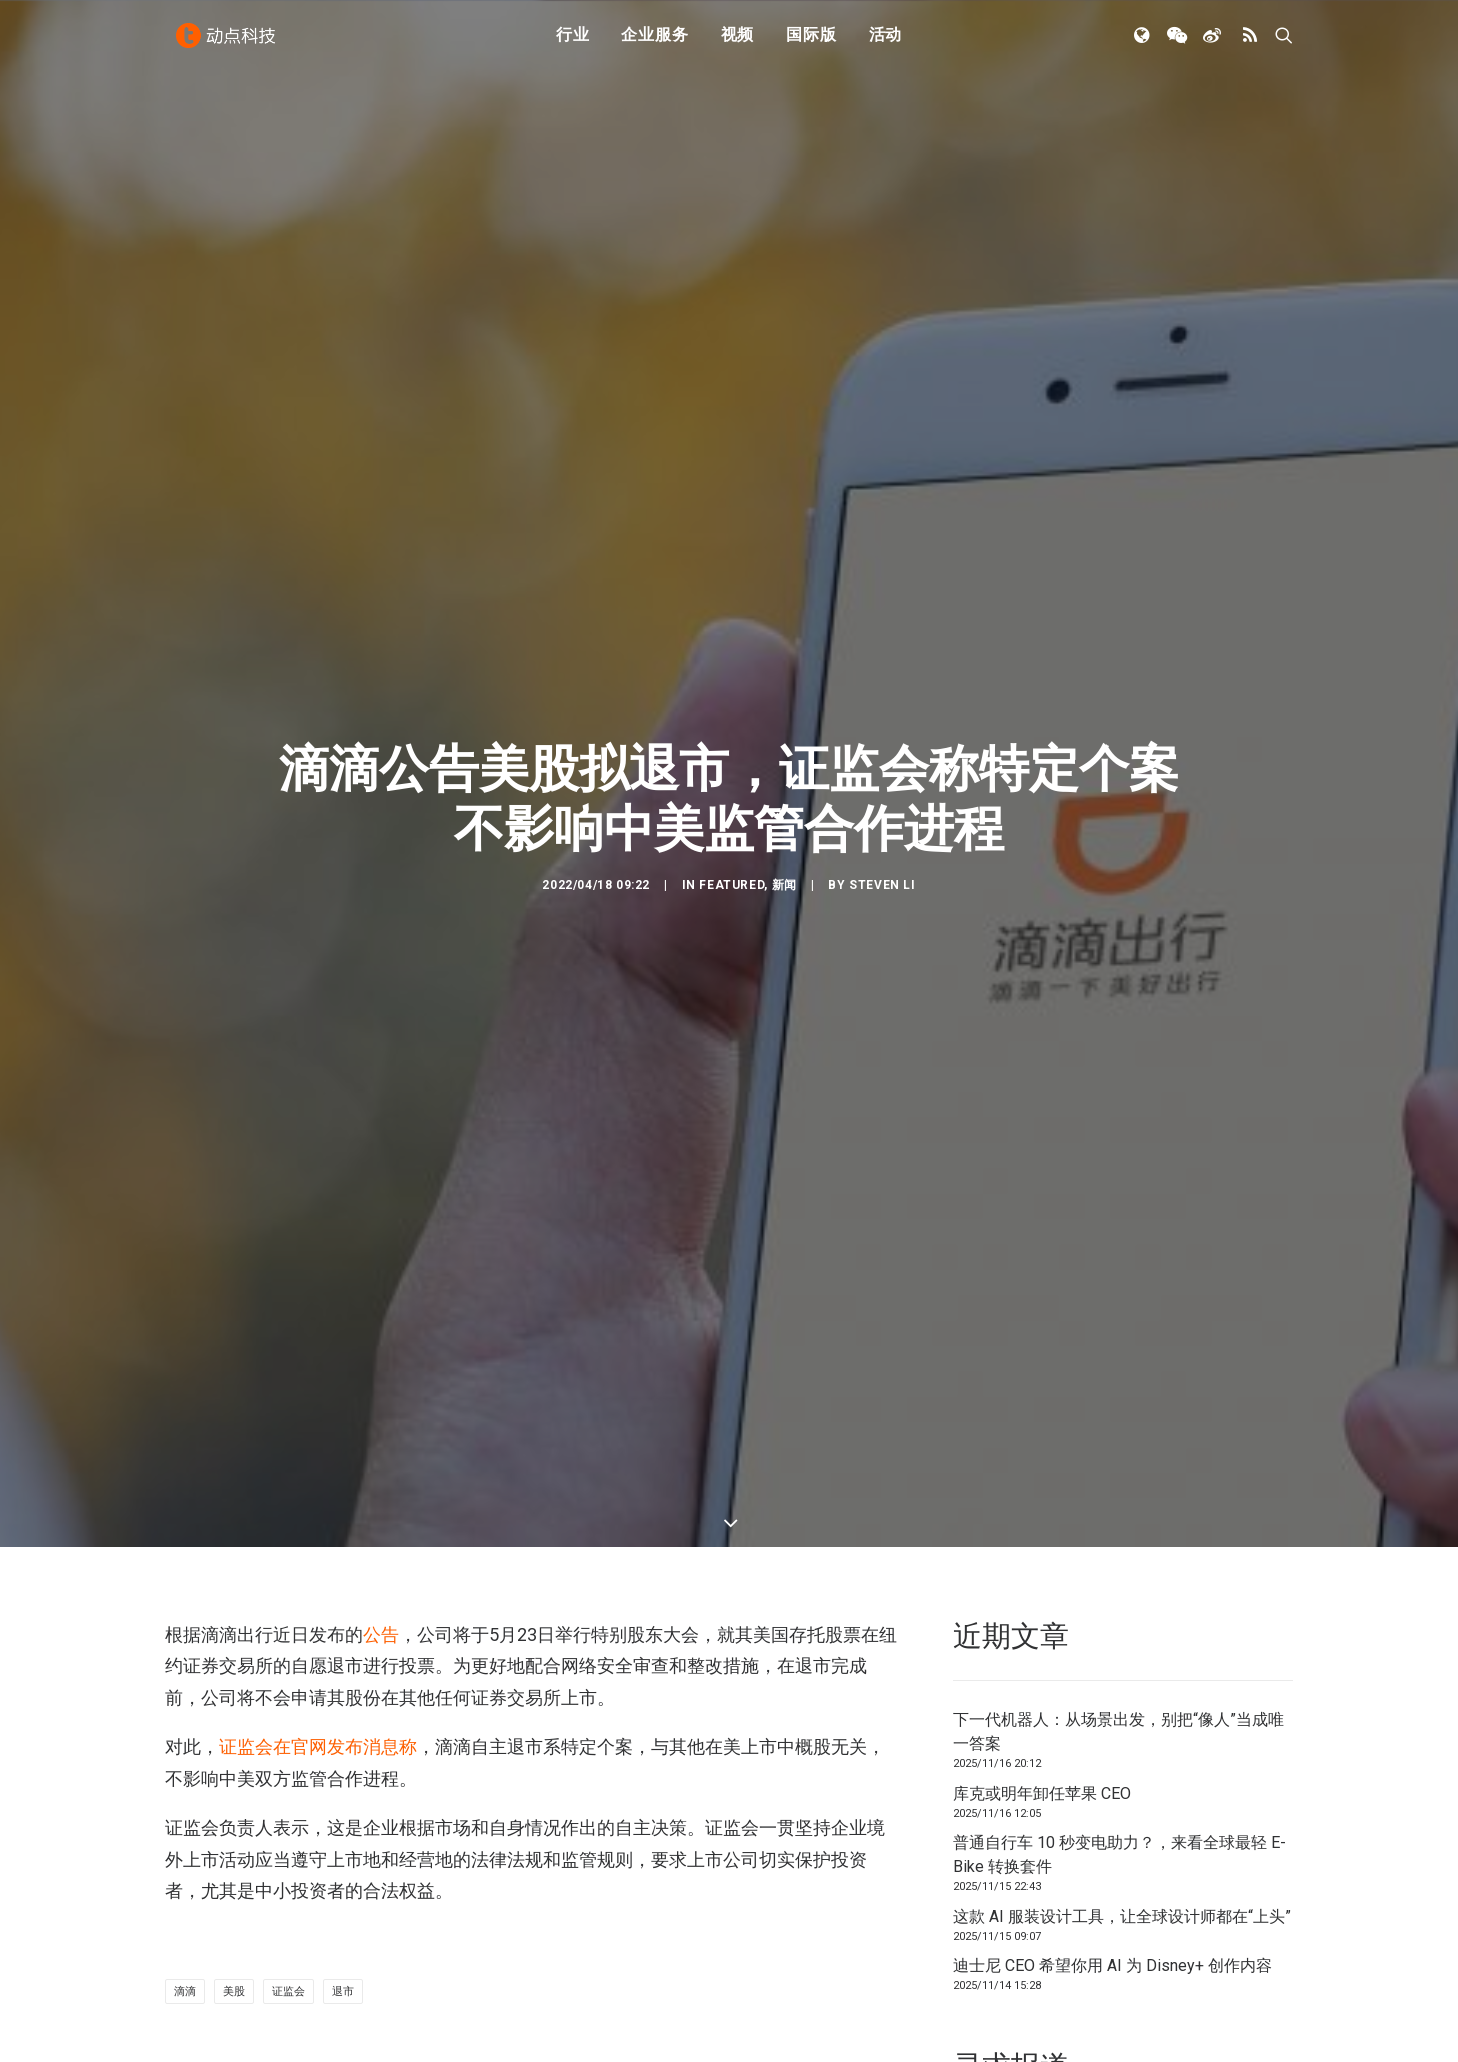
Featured (731, 778)
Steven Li (882, 778)
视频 (738, 42)
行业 (573, 42)
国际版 (811, 42)
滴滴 (185, 1777)
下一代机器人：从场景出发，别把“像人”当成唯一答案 (1118, 1518)
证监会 (288, 1777)
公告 (381, 1420)
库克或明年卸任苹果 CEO (1042, 1579)
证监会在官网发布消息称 (318, 1532)
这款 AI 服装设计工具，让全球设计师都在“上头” (1122, 1702)
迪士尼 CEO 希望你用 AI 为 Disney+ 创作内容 (1112, 1752)
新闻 (784, 778)
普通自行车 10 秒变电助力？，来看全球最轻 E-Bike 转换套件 (1119, 1641)
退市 (343, 1777)
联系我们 (1225, 1934)
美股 (234, 1777)
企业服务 (654, 42)
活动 (886, 42)
